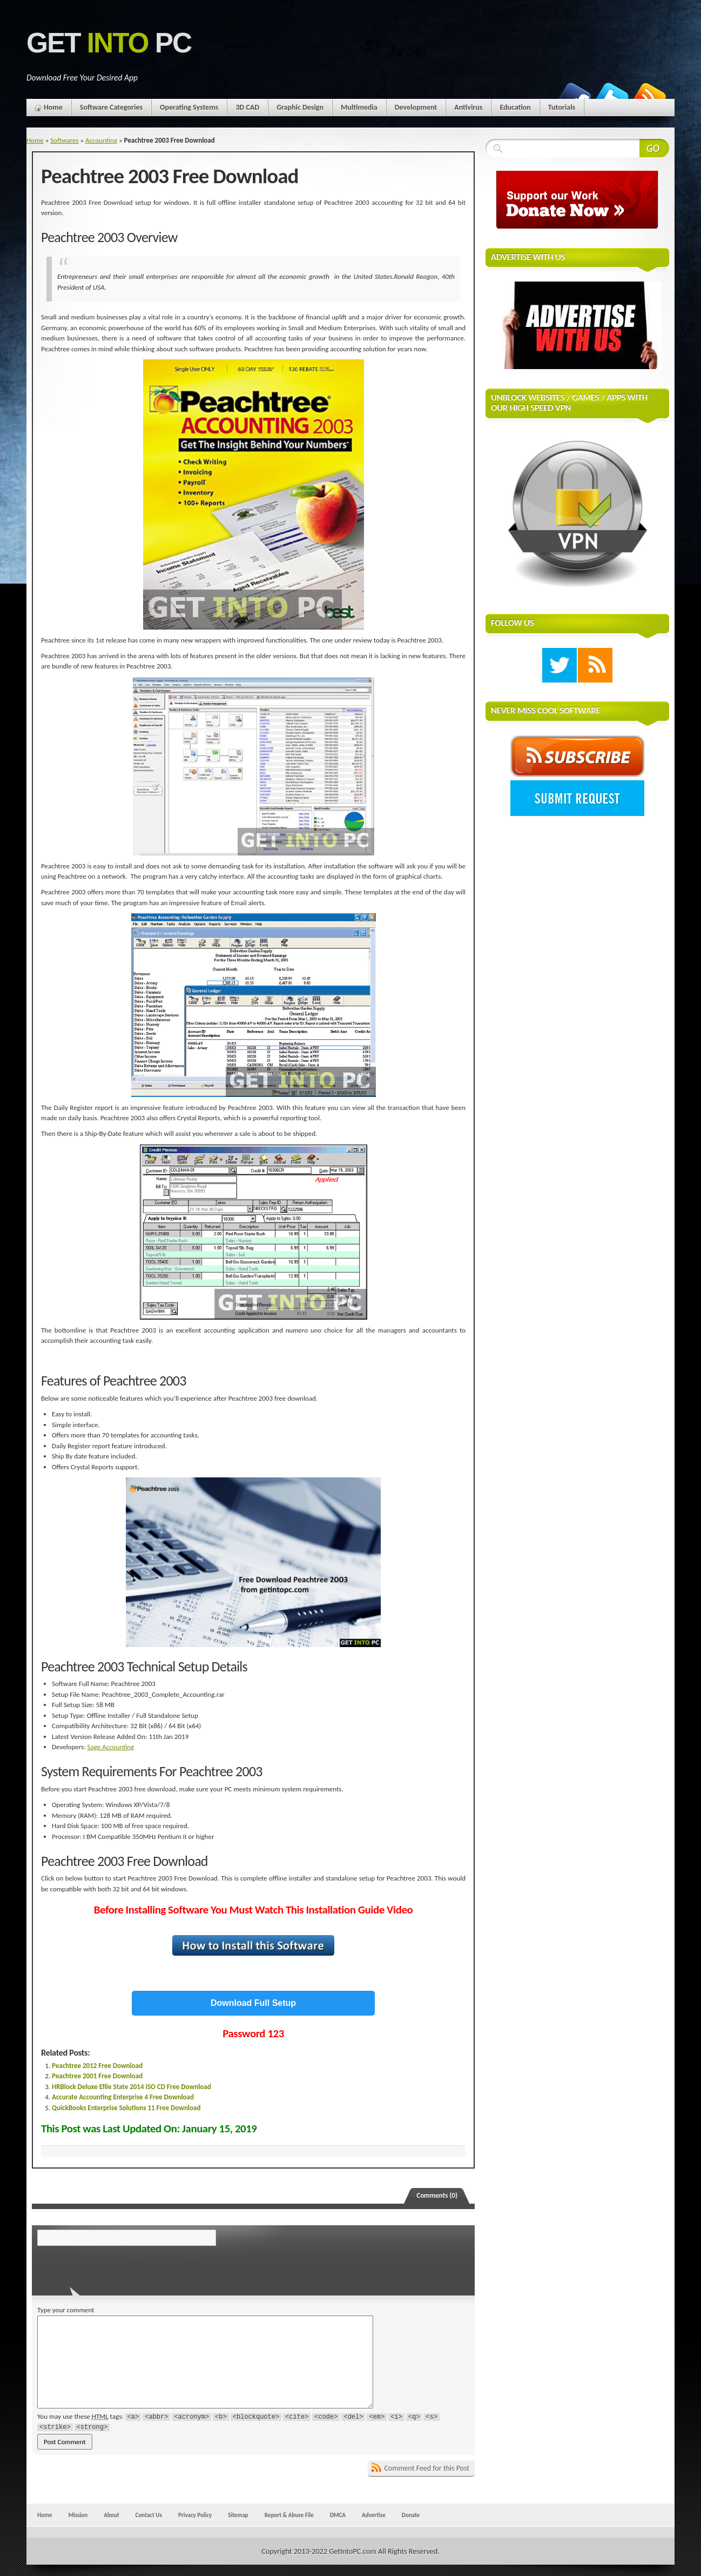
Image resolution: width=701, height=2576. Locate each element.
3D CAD (247, 107)
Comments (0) (436, 2195)
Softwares (64, 140)
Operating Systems (189, 107)
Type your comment (65, 2310)
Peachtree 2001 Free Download (97, 2076)
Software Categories (111, 107)
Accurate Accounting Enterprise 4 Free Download (123, 2097)
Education (515, 107)
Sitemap (238, 2515)
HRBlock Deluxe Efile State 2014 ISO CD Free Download (131, 2087)
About (111, 2515)
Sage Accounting (110, 1747)
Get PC (108, 43)
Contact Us (149, 2515)
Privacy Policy (195, 2515)
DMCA (338, 2515)
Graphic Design (300, 107)
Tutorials (561, 107)
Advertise (374, 2515)
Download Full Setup (253, 2003)
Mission (77, 2515)
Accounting (101, 140)
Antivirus (468, 107)
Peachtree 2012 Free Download (97, 2066)
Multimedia (359, 107)
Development (416, 107)
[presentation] (111, 2267)
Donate (411, 2515)
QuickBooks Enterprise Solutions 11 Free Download (126, 2108)
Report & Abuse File (289, 2515)
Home (53, 107)
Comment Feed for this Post (426, 2468)
